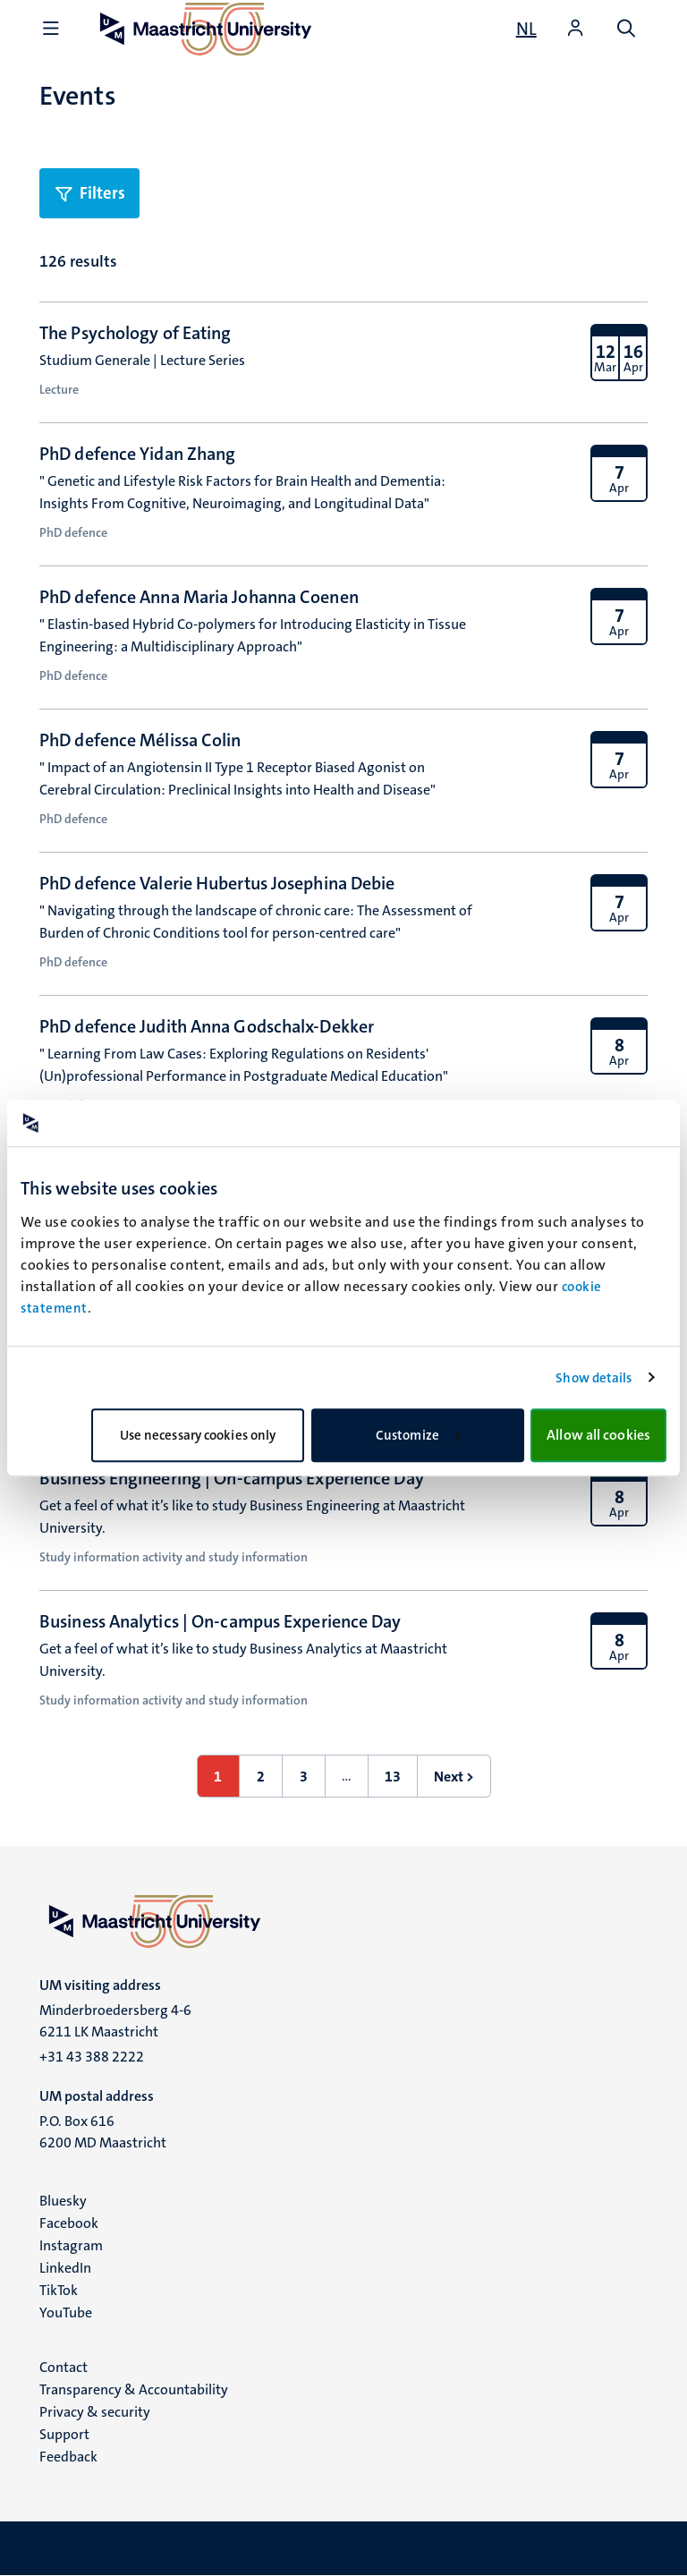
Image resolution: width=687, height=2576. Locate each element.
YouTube (65, 2312)
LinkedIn (65, 2267)
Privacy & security (94, 2411)
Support (64, 2434)
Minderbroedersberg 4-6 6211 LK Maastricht (115, 2021)
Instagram (71, 2245)
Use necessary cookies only (198, 1435)
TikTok (58, 2290)
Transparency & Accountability (133, 2389)
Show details (594, 1378)
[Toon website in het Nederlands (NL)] (526, 28)
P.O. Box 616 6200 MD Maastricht (102, 2132)
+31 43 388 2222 (91, 2056)
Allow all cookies (598, 1434)
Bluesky (63, 2200)
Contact (63, 2367)
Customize (418, 1435)
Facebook (68, 2223)
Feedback (68, 2456)
